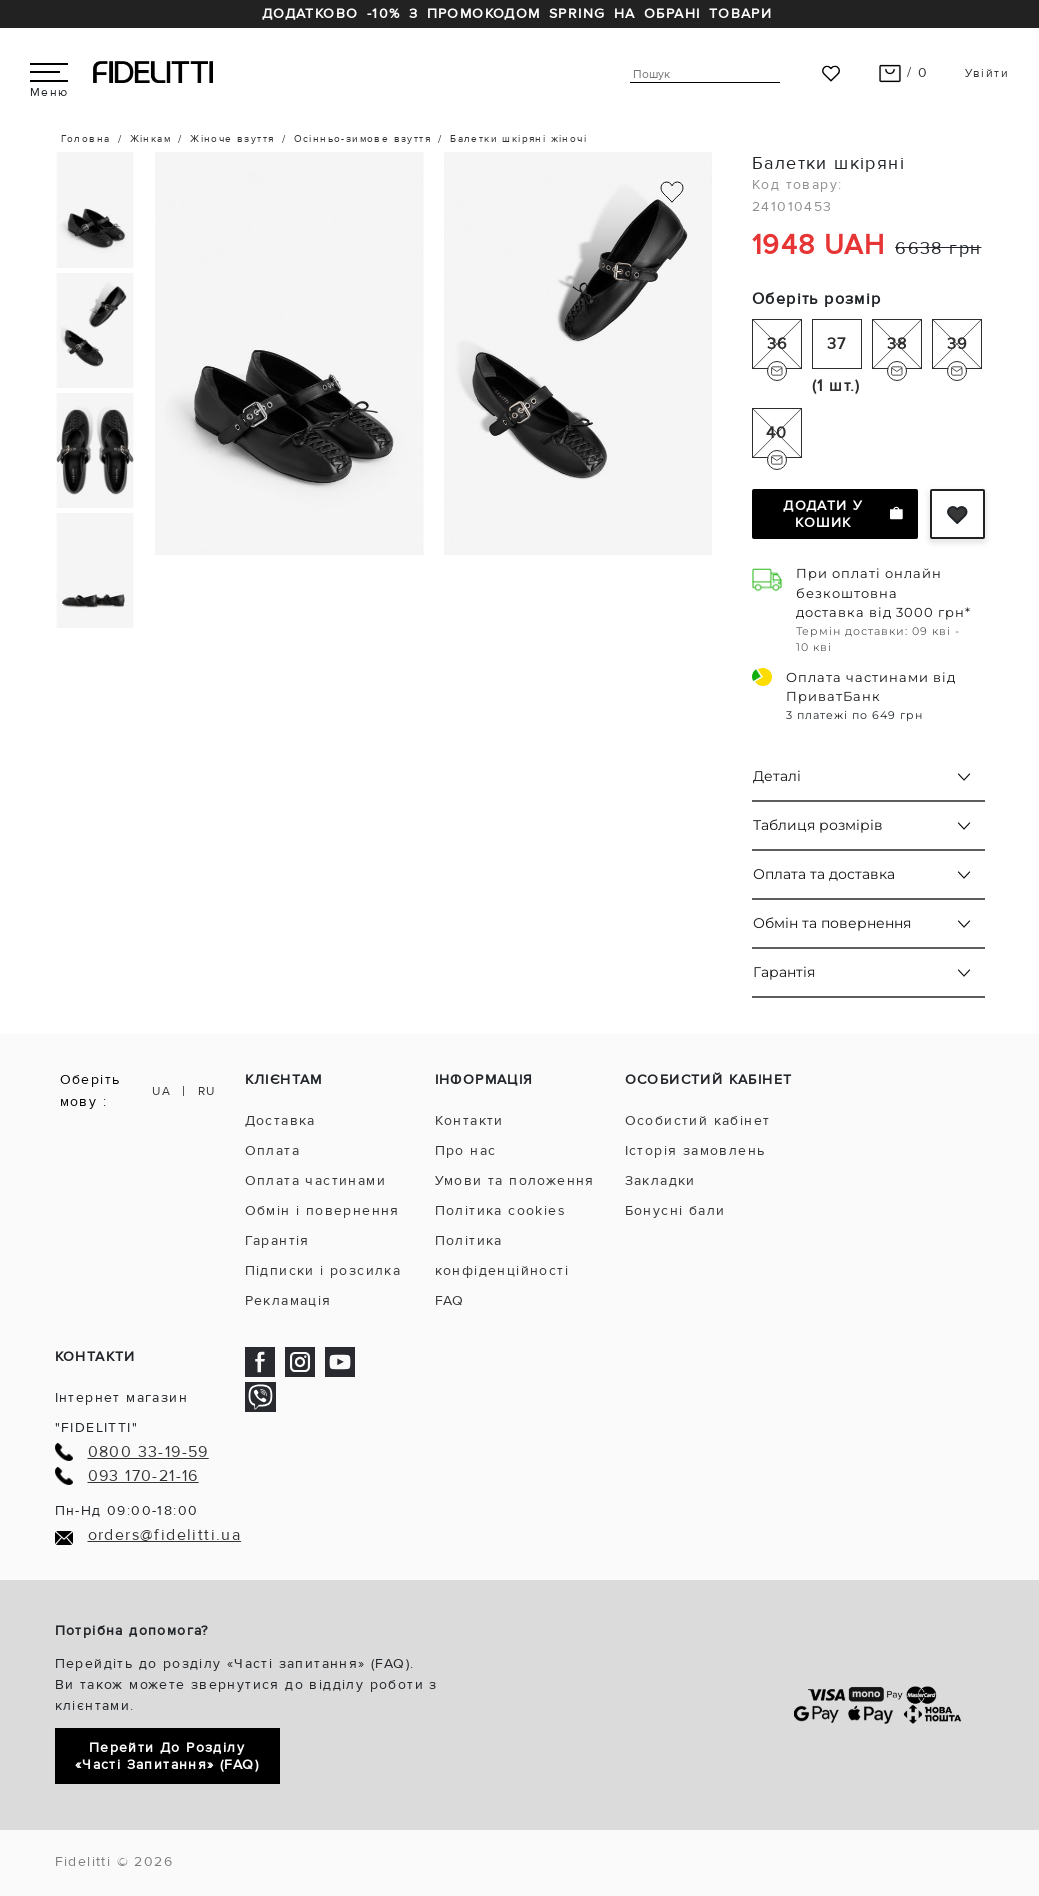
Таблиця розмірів (818, 825)
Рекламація (288, 1300)
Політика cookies (500, 1210)
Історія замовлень (695, 1150)
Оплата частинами (315, 1180)
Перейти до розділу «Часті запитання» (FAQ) (167, 1756)
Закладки (660, 1180)
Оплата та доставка (824, 874)
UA (161, 1091)
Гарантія (784, 972)
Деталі (777, 776)
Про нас (466, 1150)
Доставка (280, 1120)
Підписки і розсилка (323, 1270)
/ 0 (903, 72)
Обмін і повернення (322, 1210)
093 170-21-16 (143, 1476)
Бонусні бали (675, 1210)
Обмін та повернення (832, 923)
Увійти (987, 73)
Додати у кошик (842, 514)
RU (207, 1091)
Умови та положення (515, 1180)
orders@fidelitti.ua (165, 1535)
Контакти (469, 1120)
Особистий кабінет (698, 1120)
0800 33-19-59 (148, 1452)
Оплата (272, 1150)
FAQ (450, 1300)
